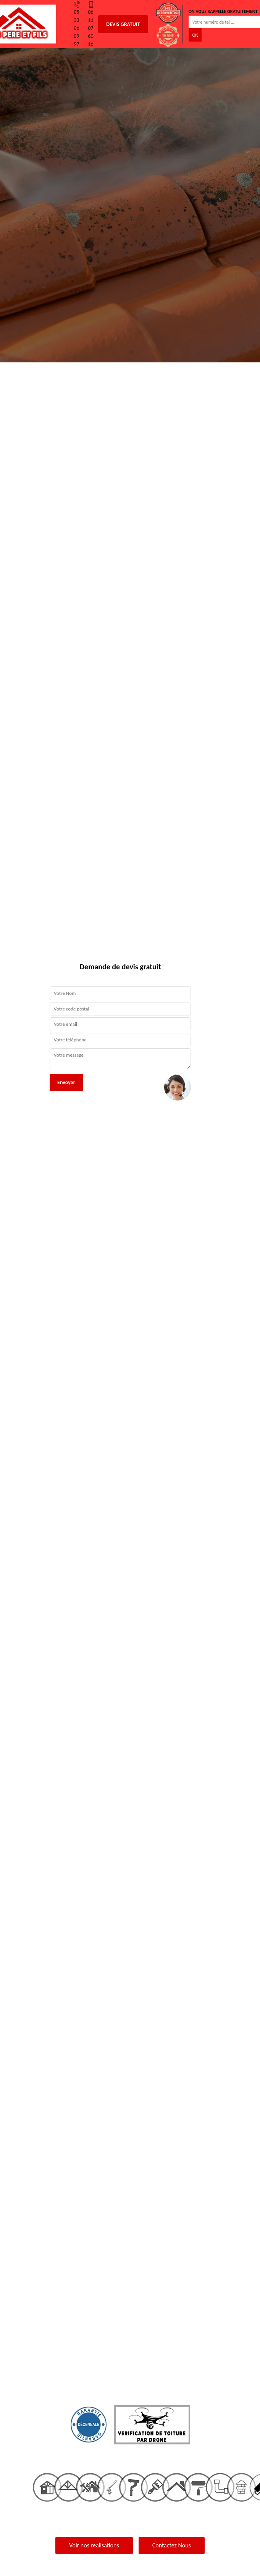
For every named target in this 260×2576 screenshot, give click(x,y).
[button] (19, 1288)
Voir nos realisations (94, 2545)
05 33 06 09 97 (77, 24)
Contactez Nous (171, 2545)
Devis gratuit (123, 24)
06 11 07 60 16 (91, 24)
